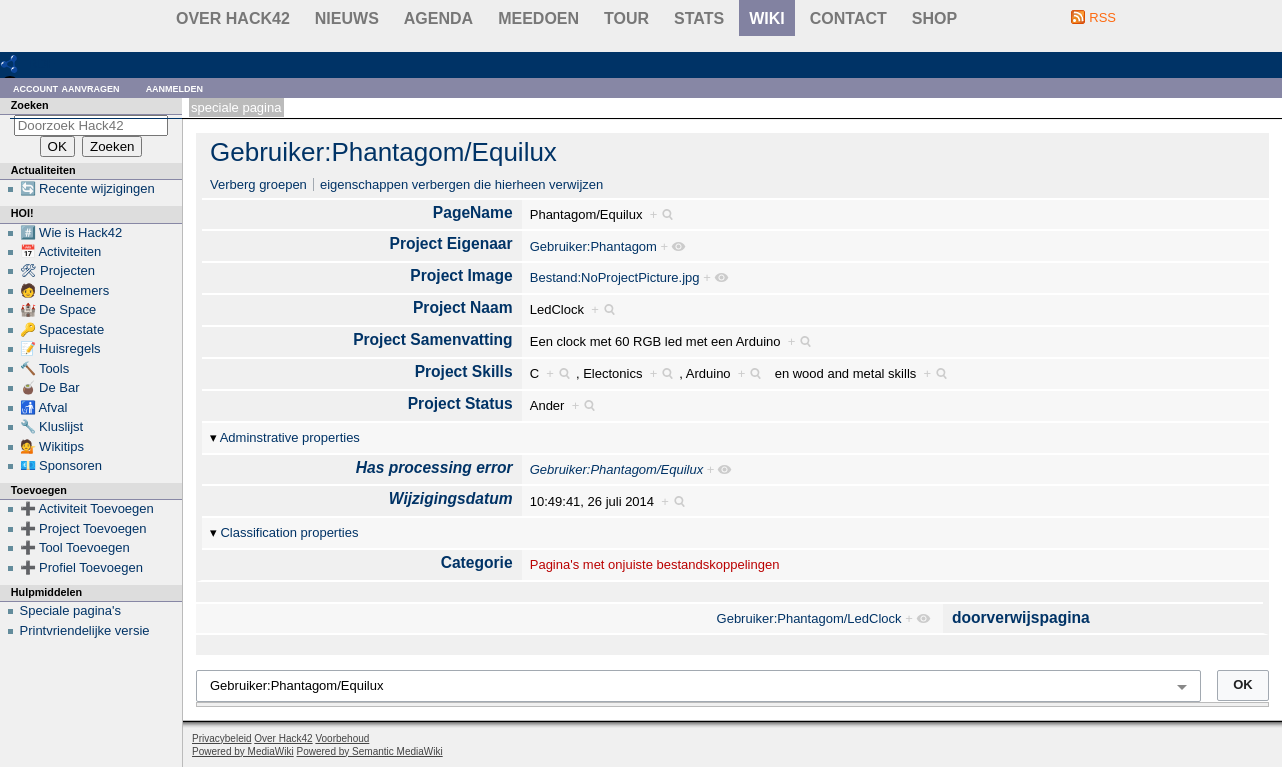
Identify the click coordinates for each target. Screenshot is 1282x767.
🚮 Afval (44, 407)
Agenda (438, 18)
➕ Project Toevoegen (83, 528)
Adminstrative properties (290, 437)
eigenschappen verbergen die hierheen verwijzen (461, 184)
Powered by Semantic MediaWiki (370, 751)
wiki (767, 18)
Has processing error (434, 467)
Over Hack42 (233, 18)
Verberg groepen (258, 184)
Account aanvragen (66, 87)
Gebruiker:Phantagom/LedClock (809, 618)
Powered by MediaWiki (243, 751)
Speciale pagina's (71, 610)
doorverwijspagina (1021, 617)
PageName (473, 212)
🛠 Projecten (58, 270)
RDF (41, 63)
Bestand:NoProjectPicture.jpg (615, 277)
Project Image (461, 275)
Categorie (477, 562)
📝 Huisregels (60, 348)
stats (699, 18)
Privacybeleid (221, 738)
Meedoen (538, 18)
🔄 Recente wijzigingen (87, 188)
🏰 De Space (58, 309)
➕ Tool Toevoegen (75, 547)
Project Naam (463, 307)
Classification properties (289, 532)
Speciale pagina (236, 107)
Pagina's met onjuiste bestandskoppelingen (655, 564)
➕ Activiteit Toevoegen (87, 508)
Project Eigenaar (451, 243)
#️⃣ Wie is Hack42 (71, 232)
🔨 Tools (45, 368)
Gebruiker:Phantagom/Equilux (383, 152)
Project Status (460, 403)
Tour (626, 18)
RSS (1102, 17)
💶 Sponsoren (61, 465)
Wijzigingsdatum (451, 498)
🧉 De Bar (50, 387)
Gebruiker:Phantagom (593, 246)
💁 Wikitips (52, 446)
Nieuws (347, 18)
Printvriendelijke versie (85, 630)
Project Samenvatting (432, 339)
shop (934, 18)
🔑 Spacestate (62, 329)
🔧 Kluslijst (52, 426)
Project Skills (464, 371)
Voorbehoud (342, 738)
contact (848, 18)
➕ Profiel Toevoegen (81, 567)
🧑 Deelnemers (65, 290)
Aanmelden (175, 87)
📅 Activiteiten (61, 251)
